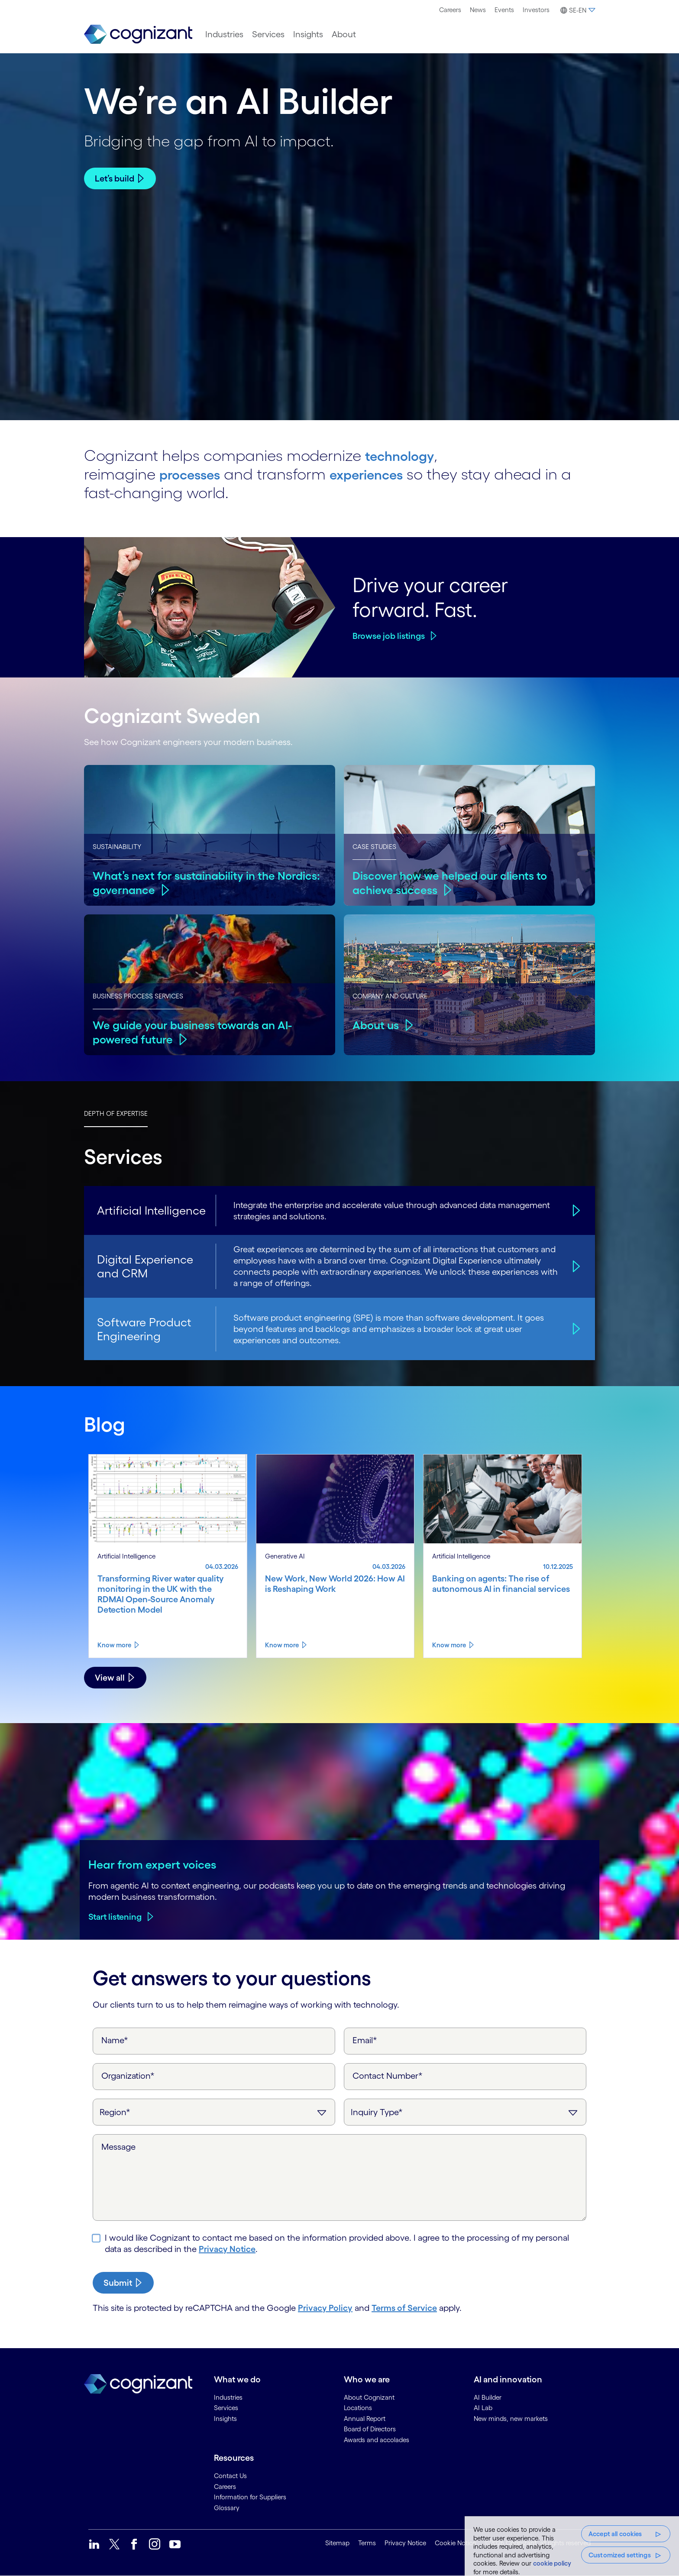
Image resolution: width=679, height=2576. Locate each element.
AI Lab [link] (483, 2407)
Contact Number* (387, 2075)
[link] (138, 34)
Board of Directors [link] (370, 2429)
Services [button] (268, 34)
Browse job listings (388, 636)
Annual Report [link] (364, 2418)
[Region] (214, 2112)
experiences (384, 474)
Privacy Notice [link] (405, 2543)
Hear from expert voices (152, 1864)
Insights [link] (225, 2418)
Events (504, 9)
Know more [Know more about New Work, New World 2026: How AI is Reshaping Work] (282, 1645)
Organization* (128, 2075)
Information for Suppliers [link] (250, 2497)
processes (195, 474)
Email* (364, 2040)
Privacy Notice (227, 2249)
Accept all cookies (615, 2533)
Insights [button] (308, 34)
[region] (572, 2546)
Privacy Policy (325, 2308)
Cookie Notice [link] (455, 2543)
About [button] (344, 34)
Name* (114, 2040)
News (478, 9)
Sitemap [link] (337, 2543)
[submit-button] (123, 2283)
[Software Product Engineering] (575, 1328)
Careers (450, 9)
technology (405, 455)
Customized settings (619, 2555)
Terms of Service (404, 2308)
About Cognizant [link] (369, 2397)
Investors (536, 9)
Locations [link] (358, 2407)
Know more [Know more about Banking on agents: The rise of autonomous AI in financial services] (449, 1645)
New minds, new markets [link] (511, 2418)
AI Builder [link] (487, 2397)
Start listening (115, 1916)
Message (118, 2147)
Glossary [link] (226, 2507)
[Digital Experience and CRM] (575, 1266)
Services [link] (226, 2407)
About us (376, 1024)
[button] (576, 10)
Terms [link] (367, 2543)
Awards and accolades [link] (376, 2439)
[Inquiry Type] (465, 2112)
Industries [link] (228, 2397)
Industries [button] (224, 34)
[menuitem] (450, 9)
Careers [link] (225, 2486)
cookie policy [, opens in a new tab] (552, 2563)
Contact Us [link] (230, 2475)
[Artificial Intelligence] (575, 1210)
